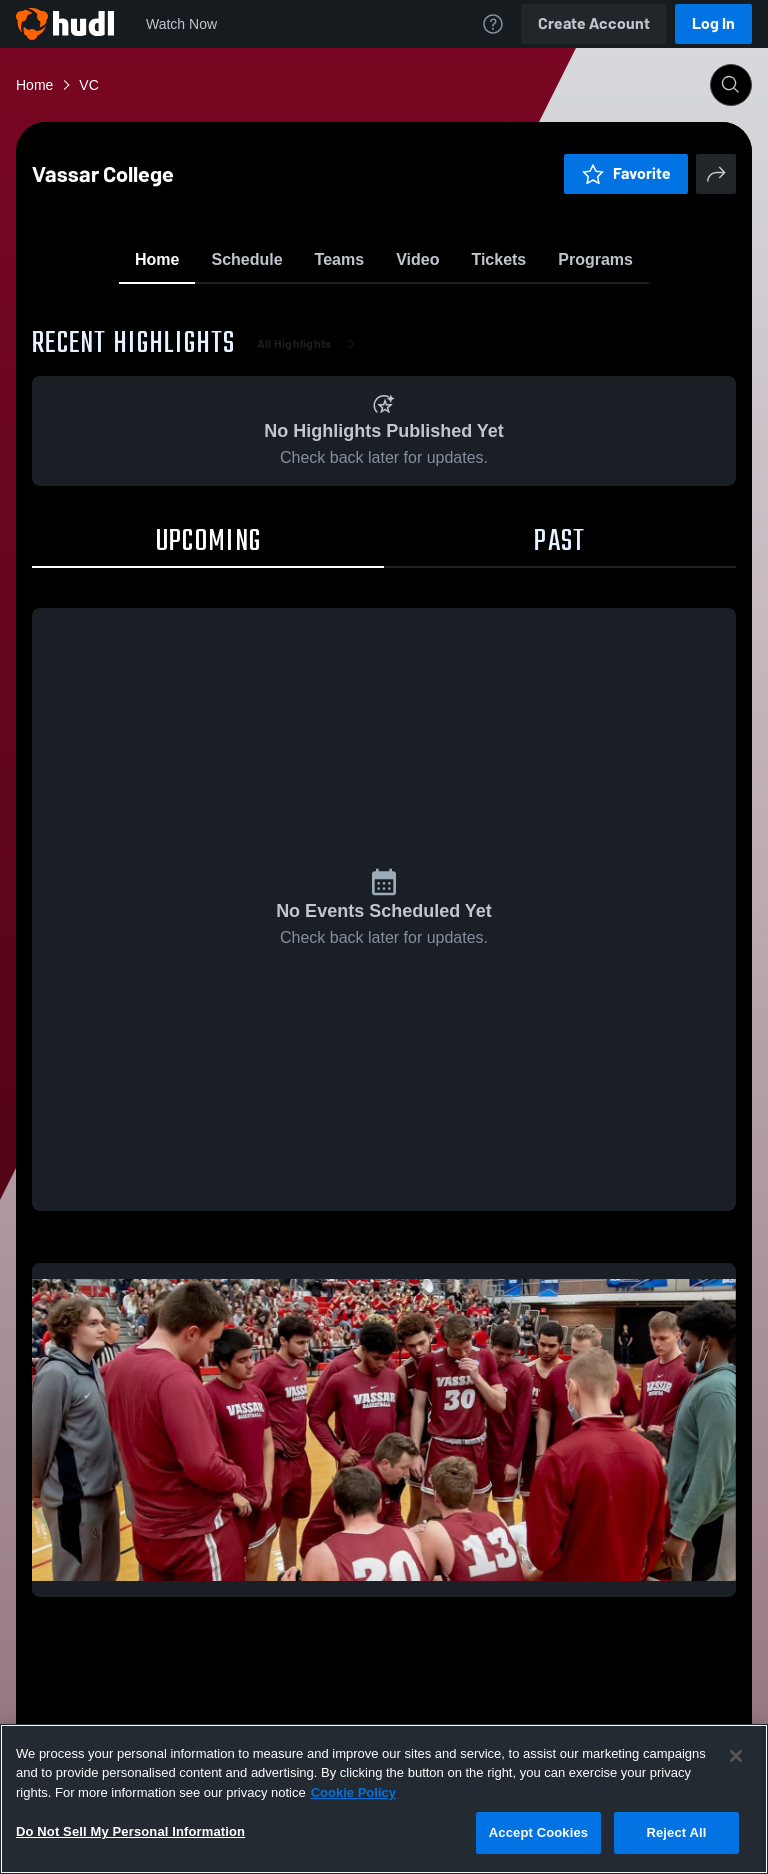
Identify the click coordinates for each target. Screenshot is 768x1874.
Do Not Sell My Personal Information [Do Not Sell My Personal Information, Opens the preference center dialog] (130, 1831)
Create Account (594, 23)
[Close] (736, 1756)
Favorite (360, 309)
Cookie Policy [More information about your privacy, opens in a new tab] (353, 1792)
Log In (713, 23)
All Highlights (310, 460)
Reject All (676, 1832)
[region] (384, 1799)
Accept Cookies (538, 1832)
